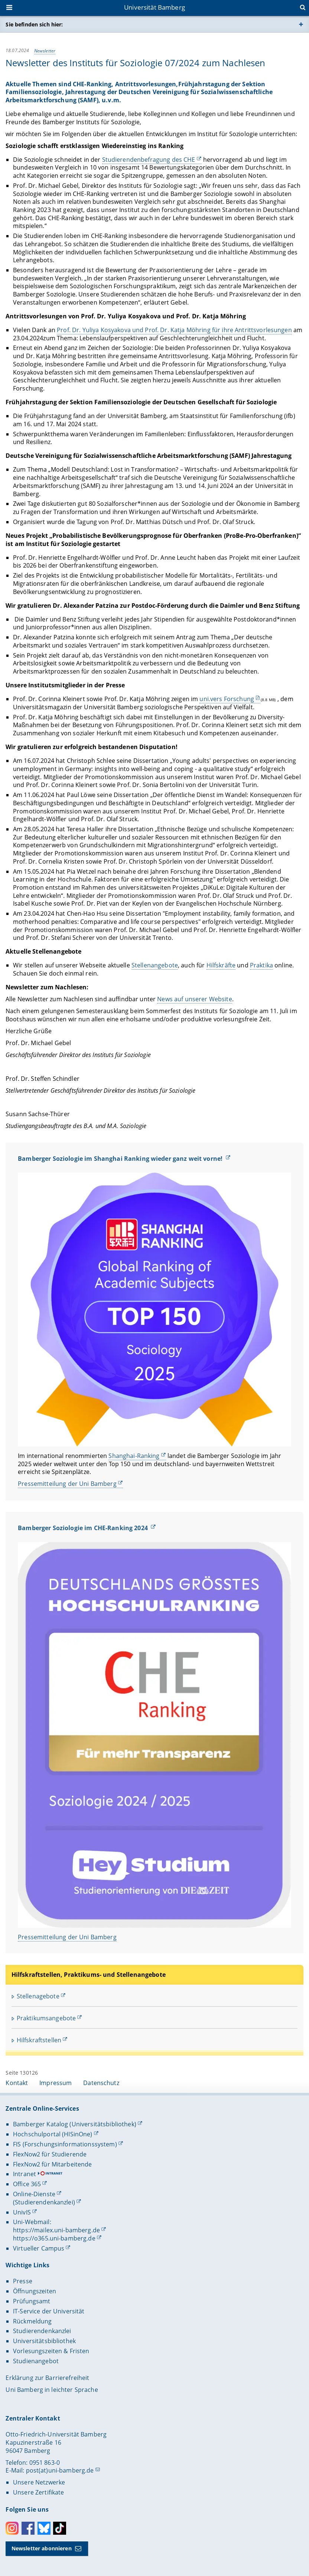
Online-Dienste (34, 2194)
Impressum (55, 2083)
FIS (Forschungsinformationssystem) (65, 2144)
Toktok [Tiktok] (59, 2528)
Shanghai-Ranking (133, 1456)
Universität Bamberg (154, 7)
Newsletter (44, 50)
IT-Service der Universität (49, 2311)
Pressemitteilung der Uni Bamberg (67, 1484)
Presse (22, 2281)
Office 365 (27, 2184)
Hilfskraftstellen (39, 2040)
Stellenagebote (38, 1996)
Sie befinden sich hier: (34, 24)
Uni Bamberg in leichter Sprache (52, 2390)
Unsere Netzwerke (39, 2482)
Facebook (28, 2528)
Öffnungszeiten (34, 2291)
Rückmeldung (32, 2321)
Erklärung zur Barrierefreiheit (47, 2378)
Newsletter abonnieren (42, 2548)
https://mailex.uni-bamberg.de (56, 2230)
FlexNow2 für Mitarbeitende (52, 2164)
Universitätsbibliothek (44, 2341)
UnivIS (22, 2212)
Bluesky (44, 2528)
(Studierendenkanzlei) (44, 2202)
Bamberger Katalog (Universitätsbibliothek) (74, 2124)
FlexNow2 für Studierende (50, 2154)
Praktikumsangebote (46, 2018)
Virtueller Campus (38, 2248)
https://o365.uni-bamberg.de (54, 2238)
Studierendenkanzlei (42, 2331)
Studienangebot (36, 2361)
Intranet (24, 2174)
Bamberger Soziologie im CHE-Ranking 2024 (83, 1528)
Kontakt (17, 2083)
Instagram (12, 2528)
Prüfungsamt (32, 2301)
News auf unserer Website (194, 999)
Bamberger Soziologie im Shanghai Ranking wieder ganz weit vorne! (121, 1158)
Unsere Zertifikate (38, 2492)
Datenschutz (101, 2083)
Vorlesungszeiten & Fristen (51, 2351)
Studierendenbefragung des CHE (148, 159)
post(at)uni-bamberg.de (60, 2470)
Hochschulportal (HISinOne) (52, 2134)
